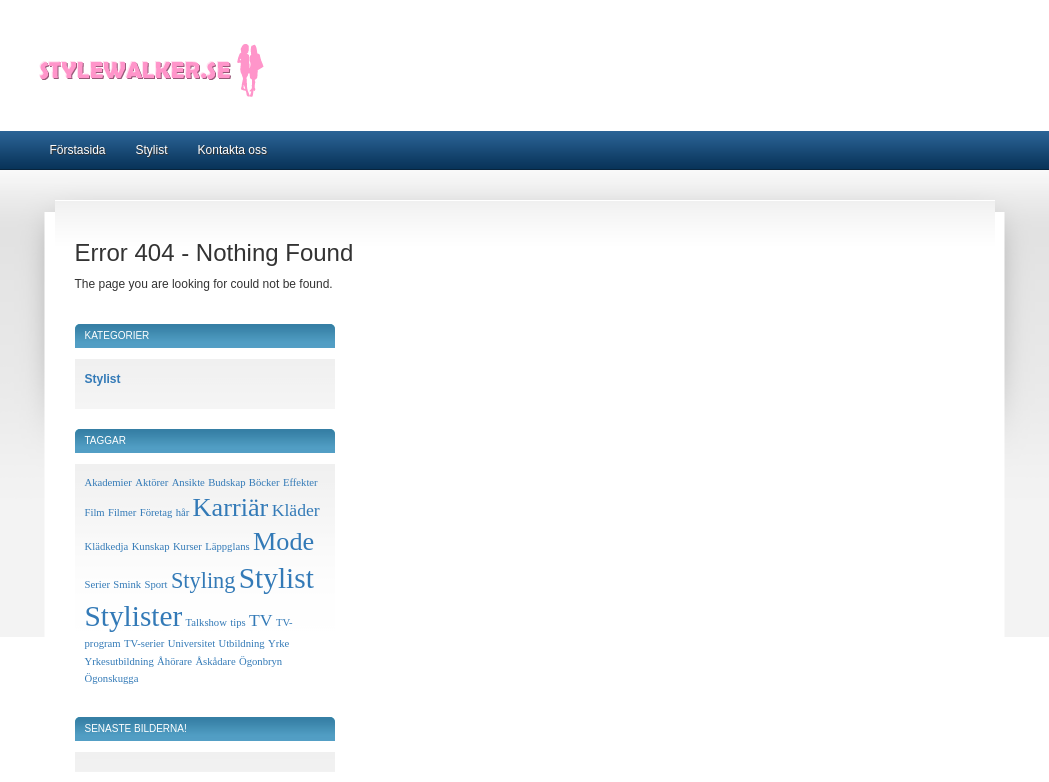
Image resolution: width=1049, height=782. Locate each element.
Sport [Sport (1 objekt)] (155, 584)
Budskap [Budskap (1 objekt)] (226, 482)
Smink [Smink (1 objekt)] (127, 584)
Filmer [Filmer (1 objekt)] (122, 512)
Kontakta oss (232, 150)
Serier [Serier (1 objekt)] (97, 584)
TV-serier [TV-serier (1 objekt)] (144, 643)
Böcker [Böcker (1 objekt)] (264, 482)
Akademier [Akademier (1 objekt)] (108, 482)
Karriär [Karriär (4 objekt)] (231, 507)
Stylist (152, 150)
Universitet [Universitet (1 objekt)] (191, 643)
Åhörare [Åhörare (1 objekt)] (174, 661)
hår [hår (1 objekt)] (183, 512)
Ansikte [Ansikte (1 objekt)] (188, 482)
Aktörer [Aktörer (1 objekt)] (151, 482)
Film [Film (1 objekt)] (95, 512)
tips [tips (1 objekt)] (237, 622)
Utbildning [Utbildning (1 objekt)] (241, 643)
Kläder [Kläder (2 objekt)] (296, 510)
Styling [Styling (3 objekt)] (203, 580)
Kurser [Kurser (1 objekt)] (187, 546)
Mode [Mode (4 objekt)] (283, 541)
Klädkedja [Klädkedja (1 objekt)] (107, 546)
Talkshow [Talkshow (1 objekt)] (206, 622)
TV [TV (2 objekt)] (261, 620)
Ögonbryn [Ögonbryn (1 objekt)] (260, 661)
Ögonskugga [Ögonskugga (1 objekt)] (112, 678)
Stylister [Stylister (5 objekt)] (134, 616)
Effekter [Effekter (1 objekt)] (300, 482)
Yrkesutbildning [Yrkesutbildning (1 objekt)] (119, 661)
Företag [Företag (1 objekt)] (156, 512)
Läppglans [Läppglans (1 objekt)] (227, 546)
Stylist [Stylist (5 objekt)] (276, 578)
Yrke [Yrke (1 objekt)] (278, 643)
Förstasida (78, 150)
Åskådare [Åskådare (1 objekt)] (215, 661)
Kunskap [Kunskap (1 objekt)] (151, 546)
